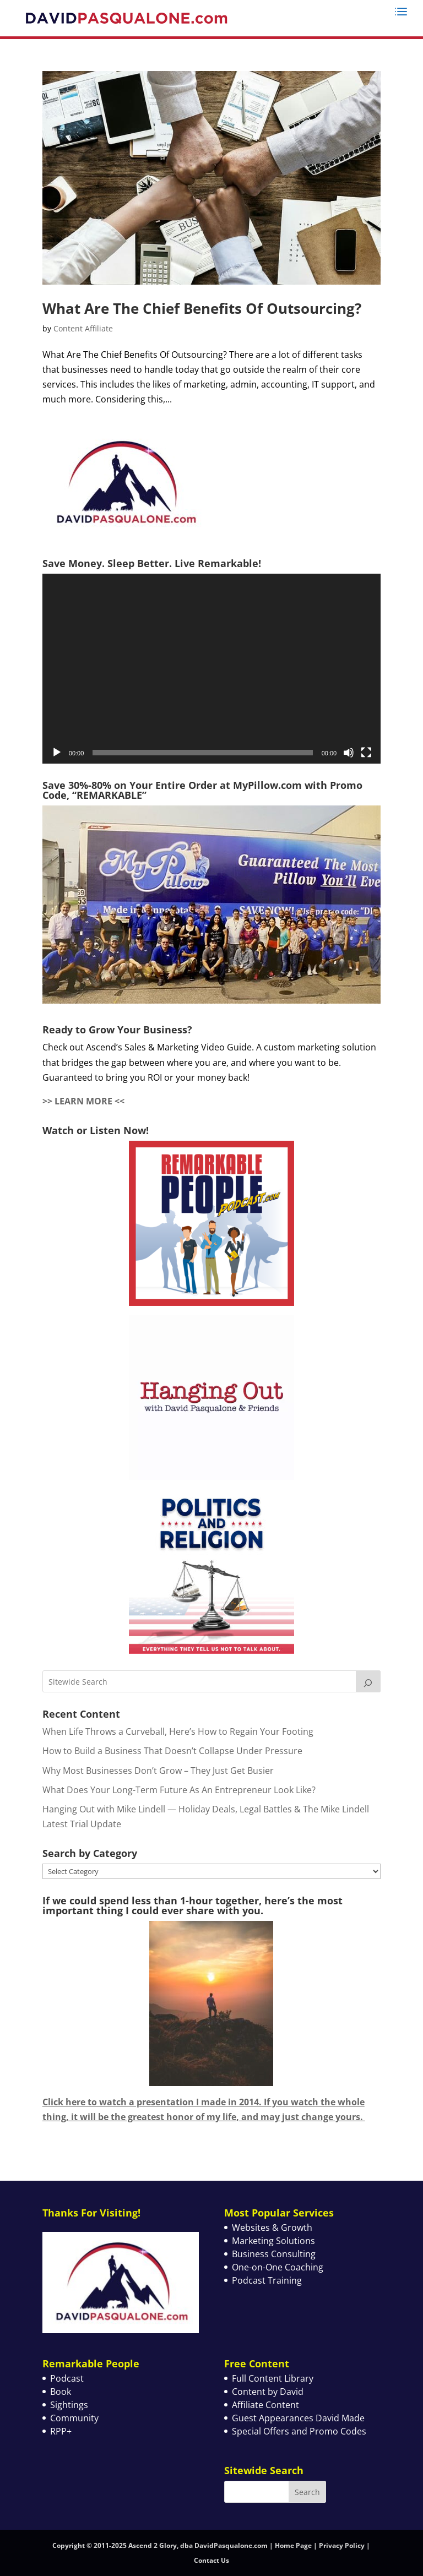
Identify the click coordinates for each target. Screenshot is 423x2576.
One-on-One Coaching (277, 2267)
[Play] (56, 752)
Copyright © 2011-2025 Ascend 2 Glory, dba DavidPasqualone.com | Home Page (182, 2545)
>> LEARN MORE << (83, 1101)
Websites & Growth (272, 2227)
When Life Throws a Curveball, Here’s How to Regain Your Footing (177, 1731)
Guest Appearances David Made (298, 2418)
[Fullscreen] (366, 752)
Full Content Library (272, 2378)
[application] (211, 669)
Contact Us (211, 2560)
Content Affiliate (83, 328)
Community (74, 2418)
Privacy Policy (342, 2545)
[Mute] (348, 752)
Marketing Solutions (273, 2241)
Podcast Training (267, 2280)
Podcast (67, 2378)
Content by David (267, 2392)
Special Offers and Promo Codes (299, 2431)
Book (60, 2392)
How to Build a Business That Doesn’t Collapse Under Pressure (172, 1751)
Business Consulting (274, 2254)
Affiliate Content (265, 2405)
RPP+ (61, 2431)
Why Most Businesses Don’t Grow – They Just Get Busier (158, 1770)
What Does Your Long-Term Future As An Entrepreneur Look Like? (179, 1790)
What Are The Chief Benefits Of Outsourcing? (201, 308)
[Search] (368, 1681)
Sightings (69, 2405)
